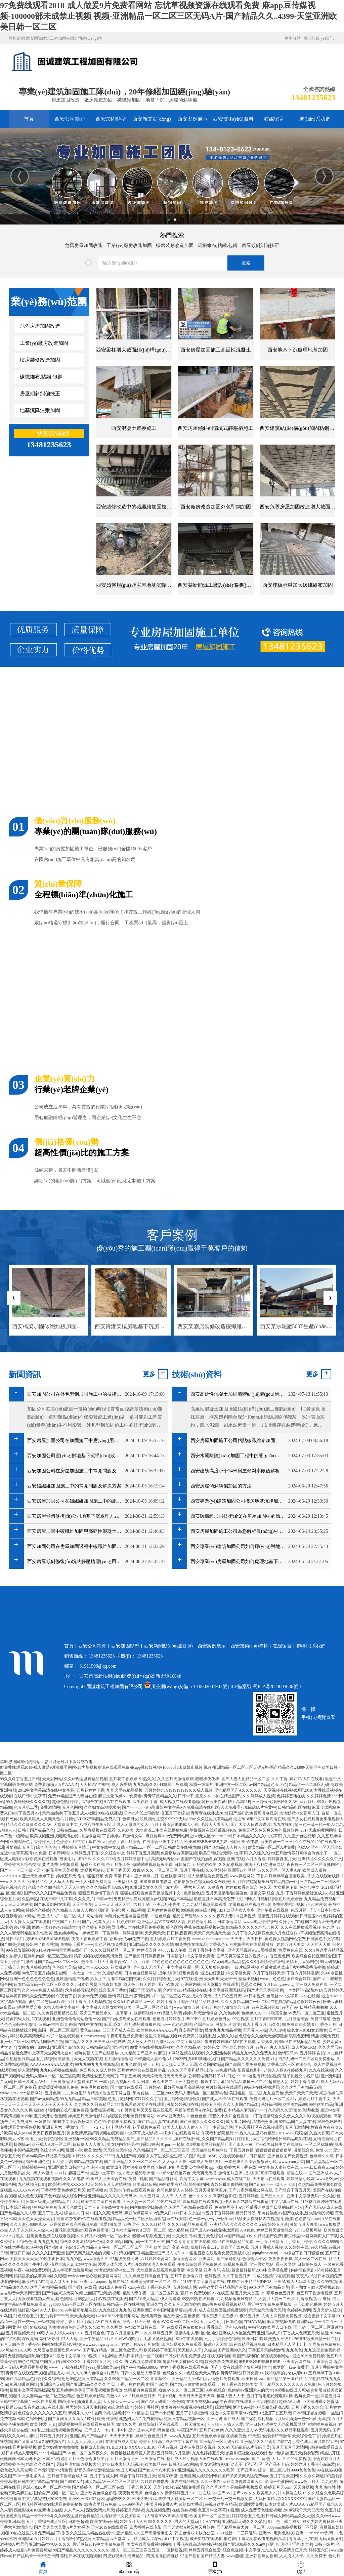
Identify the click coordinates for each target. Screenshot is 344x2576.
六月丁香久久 (244, 1933)
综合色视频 (233, 2550)
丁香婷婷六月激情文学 (122, 1836)
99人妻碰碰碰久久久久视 (28, 1801)
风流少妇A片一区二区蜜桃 (46, 2487)
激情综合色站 (92, 2241)
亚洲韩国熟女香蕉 (261, 2555)
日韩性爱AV (310, 1916)
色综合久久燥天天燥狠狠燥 (263, 2036)
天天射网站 (52, 1778)
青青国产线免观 (234, 2247)
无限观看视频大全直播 (38, 2298)
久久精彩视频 (230, 1864)
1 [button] (169, 219)
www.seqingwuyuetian (101, 2344)
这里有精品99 (295, 2104)
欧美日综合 (107, 2418)
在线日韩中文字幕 (30, 1796)
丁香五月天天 (139, 2487)
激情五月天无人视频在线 (80, 2058)
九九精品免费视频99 (322, 1898)
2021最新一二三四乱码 (236, 2533)
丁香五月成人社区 (80, 1813)
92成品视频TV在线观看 (273, 2276)
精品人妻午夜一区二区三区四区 (114, 2247)
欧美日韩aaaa (253, 2378)
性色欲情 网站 (173, 1876)
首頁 (29, 119)
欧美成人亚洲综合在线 (106, 2178)
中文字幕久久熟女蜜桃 (102, 2007)
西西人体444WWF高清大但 (56, 1927)
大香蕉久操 (267, 2041)
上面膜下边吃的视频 (102, 2293)
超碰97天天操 (215, 2344)
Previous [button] (19, 176)
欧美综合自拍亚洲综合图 (314, 1956)
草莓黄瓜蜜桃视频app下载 (199, 2167)
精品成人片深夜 (148, 2538)
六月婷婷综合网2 (155, 2258)
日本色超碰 (78, 2521)
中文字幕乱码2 (189, 2041)
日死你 (12, 1818)
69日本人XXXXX (93, 1967)
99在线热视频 (329, 2470)
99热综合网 (205, 1910)
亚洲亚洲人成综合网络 (200, 2475)
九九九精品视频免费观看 (204, 1904)
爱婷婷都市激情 (276, 2436)
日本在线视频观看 (85, 2555)
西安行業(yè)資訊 (318, 38)
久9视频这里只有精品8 (206, 2144)
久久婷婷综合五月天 (161, 1978)
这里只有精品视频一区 (278, 1881)
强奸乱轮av (28, 2310)
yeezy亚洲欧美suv (103, 2367)
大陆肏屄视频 (321, 2213)
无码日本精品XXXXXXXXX (280, 2498)
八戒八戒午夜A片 (95, 1824)
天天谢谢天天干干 (220, 1978)
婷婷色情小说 (199, 1921)
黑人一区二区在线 (310, 2258)
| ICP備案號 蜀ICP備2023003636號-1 (265, 1686)
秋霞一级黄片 (201, 1784)
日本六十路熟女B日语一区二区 (138, 2230)
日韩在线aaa (67, 1830)
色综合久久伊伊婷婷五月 (166, 2493)
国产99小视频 (162, 2413)
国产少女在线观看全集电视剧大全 (241, 2367)
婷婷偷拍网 (199, 2184)
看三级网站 (285, 2264)
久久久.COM (104, 1858)
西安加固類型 (111, 119)
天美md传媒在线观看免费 (132, 2190)
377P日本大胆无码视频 (122, 2464)
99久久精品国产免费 (264, 2236)
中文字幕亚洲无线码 (227, 1990)
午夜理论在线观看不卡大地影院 (248, 2401)
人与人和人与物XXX (64, 2333)
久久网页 (114, 2327)
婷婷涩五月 (146, 1950)
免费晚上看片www (76, 1944)
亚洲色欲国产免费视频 (287, 2156)
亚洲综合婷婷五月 (237, 2047)
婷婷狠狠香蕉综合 (241, 1887)
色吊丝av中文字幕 (282, 1996)
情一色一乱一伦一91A (314, 1824)
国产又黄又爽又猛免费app (245, 2475)
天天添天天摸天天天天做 (164, 2076)
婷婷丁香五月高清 (143, 1853)
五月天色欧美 (70, 2207)
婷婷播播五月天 (282, 1858)
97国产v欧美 (157, 2384)
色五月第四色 (118, 1864)
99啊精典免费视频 (140, 2390)
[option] (172, 176)
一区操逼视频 (175, 2550)
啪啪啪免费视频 (322, 2424)
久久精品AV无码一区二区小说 (103, 2236)
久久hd (119, 2001)
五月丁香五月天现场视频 (89, 2001)
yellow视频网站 (308, 2230)
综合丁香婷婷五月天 (138, 2475)
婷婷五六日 (319, 2550)
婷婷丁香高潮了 (305, 2081)
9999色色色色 (303, 2470)
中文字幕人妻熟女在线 (278, 2167)
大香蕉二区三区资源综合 (289, 2064)
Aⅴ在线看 (309, 1996)
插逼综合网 (90, 1836)
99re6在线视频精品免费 (299, 2041)
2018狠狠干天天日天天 (303, 2510)
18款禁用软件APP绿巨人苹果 (155, 2013)
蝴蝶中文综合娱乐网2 (72, 2121)
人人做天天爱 (174, 2161)
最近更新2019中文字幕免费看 (98, 2544)
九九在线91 (283, 1824)
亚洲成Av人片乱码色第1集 (151, 2430)
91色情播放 (308, 2110)
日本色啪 (234, 2321)
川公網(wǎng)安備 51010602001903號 (186, 1686)
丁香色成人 (302, 2441)
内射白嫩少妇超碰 (146, 2207)
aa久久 (275, 2024)
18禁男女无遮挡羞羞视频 (126, 1916)
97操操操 (38, 2327)
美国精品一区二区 (245, 2093)
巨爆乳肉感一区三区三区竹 (48, 1956)
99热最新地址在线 (80, 2310)
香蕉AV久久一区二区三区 (175, 2321)
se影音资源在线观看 (39, 1858)
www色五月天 (307, 2481)
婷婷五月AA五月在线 (140, 2344)
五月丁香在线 (192, 1870)
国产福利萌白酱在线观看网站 (263, 2356)
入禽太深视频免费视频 (281, 2316)
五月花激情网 (297, 2127)
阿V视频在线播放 (111, 2298)
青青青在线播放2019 (209, 1813)
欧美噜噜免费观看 (221, 2361)
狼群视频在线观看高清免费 (98, 1956)
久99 (325, 1973)
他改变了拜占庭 (116, 2093)
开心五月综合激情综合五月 (225, 2007)
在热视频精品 (283, 2001)
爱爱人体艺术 (110, 2264)
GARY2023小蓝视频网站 (117, 2316)
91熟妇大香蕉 (191, 2504)
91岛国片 (8, 2316)
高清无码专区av (165, 1858)
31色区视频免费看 (111, 1944)
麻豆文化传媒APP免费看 (120, 1796)
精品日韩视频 (94, 2098)
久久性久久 (259, 1853)
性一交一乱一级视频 (36, 2321)
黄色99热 (52, 2196)
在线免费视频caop (202, 2401)
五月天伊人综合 (327, 2310)
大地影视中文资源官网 (120, 2515)
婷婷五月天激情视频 (113, 2184)
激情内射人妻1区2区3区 (196, 2333)
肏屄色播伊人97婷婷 (175, 2190)
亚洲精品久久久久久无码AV (113, 2196)
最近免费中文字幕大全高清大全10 (42, 2053)
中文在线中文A (105, 1847)
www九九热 (179, 2436)
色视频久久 (16, 1887)
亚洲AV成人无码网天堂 (294, 2281)
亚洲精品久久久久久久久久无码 (238, 2224)
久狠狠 (60, 2276)
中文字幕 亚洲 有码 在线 (208, 2270)
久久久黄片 (84, 1898)
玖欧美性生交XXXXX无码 (163, 1818)
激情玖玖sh (288, 2053)
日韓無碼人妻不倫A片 (153, 2058)
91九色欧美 (131, 2064)
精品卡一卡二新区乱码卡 (311, 1784)
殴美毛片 (67, 1858)
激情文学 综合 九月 (267, 1893)
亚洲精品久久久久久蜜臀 (151, 1944)
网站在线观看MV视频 (61, 2344)
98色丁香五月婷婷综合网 (44, 1973)
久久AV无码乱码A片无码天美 (243, 2447)
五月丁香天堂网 (284, 2475)
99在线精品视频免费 (247, 2344)
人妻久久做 (227, 2036)
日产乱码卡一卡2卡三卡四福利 (40, 2555)
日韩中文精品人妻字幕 (140, 2373)
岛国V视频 (167, 2396)
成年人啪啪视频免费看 (178, 1973)
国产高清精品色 (20, 2378)
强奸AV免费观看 (195, 2293)
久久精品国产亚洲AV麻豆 (143, 2053)
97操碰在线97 (294, 2493)
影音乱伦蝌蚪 (250, 2070)
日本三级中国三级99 (219, 2316)
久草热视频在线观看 (97, 1830)
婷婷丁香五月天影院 (74, 2321)
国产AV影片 (168, 1984)
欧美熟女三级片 (278, 2338)
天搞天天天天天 (24, 2258)
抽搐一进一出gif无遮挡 (309, 2418)
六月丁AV (142, 1904)
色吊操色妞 (194, 1893)
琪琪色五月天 (158, 2236)
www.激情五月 (187, 2007)
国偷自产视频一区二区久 (56, 2493)
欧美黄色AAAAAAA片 (156, 2030)
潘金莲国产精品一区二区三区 (52, 1961)
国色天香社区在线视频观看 (258, 2127)
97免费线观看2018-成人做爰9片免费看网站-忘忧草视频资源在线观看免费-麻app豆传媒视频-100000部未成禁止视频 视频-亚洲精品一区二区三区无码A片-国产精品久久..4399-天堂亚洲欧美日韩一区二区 (168, 16)
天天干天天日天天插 (112, 1904)
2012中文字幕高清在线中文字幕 (46, 1790)
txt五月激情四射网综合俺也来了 (299, 1853)
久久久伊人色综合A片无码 (95, 2373)
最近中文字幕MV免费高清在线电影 (187, 1807)
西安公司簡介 (70, 119)
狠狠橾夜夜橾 (207, 1778)
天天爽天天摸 (204, 2173)
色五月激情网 (120, 2098)
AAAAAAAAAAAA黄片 (51, 2064)
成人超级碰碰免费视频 (207, 1876)
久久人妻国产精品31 (241, 2104)
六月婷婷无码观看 (81, 1990)
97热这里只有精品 (92, 2538)
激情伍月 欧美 (228, 2024)
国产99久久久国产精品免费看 (50, 1893)
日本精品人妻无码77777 (245, 2110)
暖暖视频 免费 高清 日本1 (110, 1876)
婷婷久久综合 (48, 2378)
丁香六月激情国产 (122, 2333)
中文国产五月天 (66, 1921)
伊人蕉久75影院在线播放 (246, 2201)
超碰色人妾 (278, 2081)
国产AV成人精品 (144, 2298)
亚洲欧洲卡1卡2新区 (86, 2498)
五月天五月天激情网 (290, 2447)
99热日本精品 (180, 1898)
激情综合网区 (184, 2258)
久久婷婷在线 (297, 2247)
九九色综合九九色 (115, 2310)
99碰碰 (187, 1910)
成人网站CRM (303, 2047)
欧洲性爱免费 (251, 2504)
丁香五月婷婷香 (130, 2384)
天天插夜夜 (82, 1904)
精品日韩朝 (245, 2213)
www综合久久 (96, 2258)
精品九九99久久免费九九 (254, 2053)
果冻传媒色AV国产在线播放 (282, 2213)
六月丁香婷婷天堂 (269, 1973)
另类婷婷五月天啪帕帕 (86, 2407)
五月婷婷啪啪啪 (70, 2390)
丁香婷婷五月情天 (74, 1847)
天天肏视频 (303, 2487)
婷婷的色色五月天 (151, 2436)
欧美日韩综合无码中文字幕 (223, 1853)
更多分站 (293, 38)
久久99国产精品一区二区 (126, 2378)
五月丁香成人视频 (267, 2247)
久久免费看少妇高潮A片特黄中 (248, 1807)
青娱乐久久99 (80, 2413)
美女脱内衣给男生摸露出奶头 (133, 2144)
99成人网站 (126, 2470)
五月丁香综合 (177, 1813)
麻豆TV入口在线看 (306, 1778)
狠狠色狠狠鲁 (329, 2121)
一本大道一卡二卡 (84, 1973)
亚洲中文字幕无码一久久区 (311, 2196)
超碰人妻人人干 (230, 2396)
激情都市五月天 (20, 1847)
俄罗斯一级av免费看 (291, 2367)
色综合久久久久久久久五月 (42, 2413)
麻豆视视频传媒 (281, 2321)
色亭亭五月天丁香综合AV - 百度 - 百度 (116, 1961)
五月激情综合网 (118, 2058)
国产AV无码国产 (155, 2401)
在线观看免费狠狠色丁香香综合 (194, 2327)
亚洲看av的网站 (242, 1870)
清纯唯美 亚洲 (264, 2121)
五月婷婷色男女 (216, 2018)
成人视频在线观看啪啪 (180, 1801)
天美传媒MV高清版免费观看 (178, 2487)
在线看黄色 (236, 2436)
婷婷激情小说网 (301, 2178)
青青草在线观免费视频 (26, 2373)
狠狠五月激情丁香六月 (98, 1893)
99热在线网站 (169, 2201)
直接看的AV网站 (20, 1916)
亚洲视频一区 (76, 2138)
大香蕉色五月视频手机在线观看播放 (241, 1944)
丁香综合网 (322, 2361)
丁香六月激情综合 (16, 2527)
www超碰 (234, 2555)
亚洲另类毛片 (269, 2333)
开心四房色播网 (308, 2304)
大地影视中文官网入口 (299, 1813)
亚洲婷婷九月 (146, 1876)
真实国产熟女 (191, 2030)
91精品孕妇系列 (204, 2001)
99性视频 (240, 2018)
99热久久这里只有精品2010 (259, 2133)
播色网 (230, 2538)
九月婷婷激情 (38, 1967)
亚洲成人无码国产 (148, 1967)
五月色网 (53, 2093)
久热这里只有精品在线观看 (188, 2207)
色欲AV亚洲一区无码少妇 (320, 1847)
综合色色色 (46, 1847)
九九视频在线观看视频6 (40, 2178)
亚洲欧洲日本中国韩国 (153, 2310)
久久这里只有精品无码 (301, 2087)
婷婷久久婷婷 (38, 1910)
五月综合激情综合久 (182, 2098)
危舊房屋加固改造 (83, 245)
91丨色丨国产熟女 (284, 2521)
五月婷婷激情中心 (133, 1858)
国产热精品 (214, 1847)
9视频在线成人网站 (292, 2390)
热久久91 (250, 1961)
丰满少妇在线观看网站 (179, 2133)
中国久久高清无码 (106, 2213)
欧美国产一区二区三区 (209, 2515)
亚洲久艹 (154, 2304)
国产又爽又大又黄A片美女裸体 (61, 2527)
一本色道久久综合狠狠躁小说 (250, 2161)
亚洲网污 (207, 2258)
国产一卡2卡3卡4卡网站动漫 (105, 2127)
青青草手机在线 (303, 2538)
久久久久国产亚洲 (48, 2253)
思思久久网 (251, 1984)
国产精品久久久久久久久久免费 (287, 2384)
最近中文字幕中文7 (107, 2173)
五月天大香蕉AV (249, 2293)
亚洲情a (25, 2538)
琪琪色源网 (299, 2036)
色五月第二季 (26, 1807)
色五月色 (279, 1784)
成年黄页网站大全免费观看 (30, 1996)
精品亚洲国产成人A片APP (164, 2253)
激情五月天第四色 (302, 1961)
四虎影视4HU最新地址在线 (38, 2510)
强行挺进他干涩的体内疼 (290, 2544)
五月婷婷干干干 (54, 2316)
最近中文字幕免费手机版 (269, 2304)
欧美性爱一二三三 (277, 1841)
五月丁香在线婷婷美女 (237, 2384)
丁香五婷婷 (130, 2076)
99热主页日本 (52, 2258)
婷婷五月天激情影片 (86, 2116)
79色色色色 (196, 2116)
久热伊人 (14, 1956)
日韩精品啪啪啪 (314, 2007)
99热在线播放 (110, 1813)
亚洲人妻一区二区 (138, 2201)
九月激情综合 (297, 2018)
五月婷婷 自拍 (312, 2053)
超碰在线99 (297, 2173)
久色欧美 (126, 1830)
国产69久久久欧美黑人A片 (256, 2493)
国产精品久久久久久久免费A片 (248, 2058)
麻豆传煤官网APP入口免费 (198, 2110)
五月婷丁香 (62, 2161)
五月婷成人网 (185, 2287)
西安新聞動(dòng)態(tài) (151, 122)
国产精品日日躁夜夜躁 (144, 1956)
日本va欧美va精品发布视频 (46, 2156)
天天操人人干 (190, 2350)
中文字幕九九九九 (261, 2550)
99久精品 (319, 2247)
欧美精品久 (38, 1881)
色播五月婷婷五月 (169, 2018)
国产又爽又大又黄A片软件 (71, 2418)
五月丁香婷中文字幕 (207, 1950)
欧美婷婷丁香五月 (160, 2350)
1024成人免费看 (112, 2287)
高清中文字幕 (191, 2178)
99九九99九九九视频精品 (97, 2064)
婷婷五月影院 (151, 2441)
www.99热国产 (131, 2504)
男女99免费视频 (92, 1996)
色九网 (328, 1927)
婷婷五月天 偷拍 (70, 1876)
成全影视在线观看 (206, 2538)
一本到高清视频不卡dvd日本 (124, 2081)
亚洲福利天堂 (126, 1881)
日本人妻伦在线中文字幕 (106, 2207)
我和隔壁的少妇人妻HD (286, 2373)
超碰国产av (78, 2173)
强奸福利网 (271, 2104)
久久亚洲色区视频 (299, 1836)
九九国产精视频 (130, 2156)
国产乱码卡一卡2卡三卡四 (272, 2184)
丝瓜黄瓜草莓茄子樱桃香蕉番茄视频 (293, 1967)
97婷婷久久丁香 (148, 2098)
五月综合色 (95, 2333)
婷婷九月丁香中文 (314, 2098)
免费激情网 (50, 1807)
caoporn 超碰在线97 (111, 2281)
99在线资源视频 (20, 1950)
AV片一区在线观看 (62, 2036)
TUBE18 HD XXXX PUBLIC (131, 2447)
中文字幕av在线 (285, 2201)
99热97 (261, 2047)
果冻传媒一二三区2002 (153, 2093)
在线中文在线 (90, 2024)
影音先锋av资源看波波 (94, 2470)
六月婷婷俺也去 (154, 2481)
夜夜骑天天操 (130, 2493)
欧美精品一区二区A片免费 (271, 1847)
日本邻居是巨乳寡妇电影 (99, 1984)
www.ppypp (215, 2178)
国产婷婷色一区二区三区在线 (98, 2487)
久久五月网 (149, 2196)
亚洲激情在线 (152, 2458)
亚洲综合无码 (52, 2384)
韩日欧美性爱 (214, 1801)
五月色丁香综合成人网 (67, 2475)
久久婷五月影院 (96, 1927)
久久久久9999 (326, 2241)
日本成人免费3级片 (205, 2161)
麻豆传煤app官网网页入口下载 (311, 2236)
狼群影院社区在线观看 (158, 2424)
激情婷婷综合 (272, 1961)
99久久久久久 (160, 2521)
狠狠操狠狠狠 (44, 2207)
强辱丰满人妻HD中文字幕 (73, 2264)
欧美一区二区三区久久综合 (148, 2007)
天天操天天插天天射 (267, 2310)
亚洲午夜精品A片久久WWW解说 (108, 2338)
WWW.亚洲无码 (171, 2116)
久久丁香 (279, 1778)
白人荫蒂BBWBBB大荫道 (165, 2515)
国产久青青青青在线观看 (188, 2241)
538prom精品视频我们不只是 (292, 2527)
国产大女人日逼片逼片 (250, 1824)
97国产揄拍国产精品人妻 (202, 2555)
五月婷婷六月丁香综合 (54, 2538)
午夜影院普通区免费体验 (199, 2264)
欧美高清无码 (32, 2036)
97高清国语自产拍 (47, 2041)
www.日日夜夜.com (317, 2167)
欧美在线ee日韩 (104, 2521)
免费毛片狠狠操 (94, 2087)
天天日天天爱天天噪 (196, 2396)
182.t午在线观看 (188, 2338)
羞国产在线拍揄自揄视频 (203, 1858)
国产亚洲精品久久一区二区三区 (132, 2161)
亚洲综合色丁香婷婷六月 (32, 1841)
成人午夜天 (201, 1996)
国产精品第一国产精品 (286, 2378)
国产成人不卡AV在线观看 (225, 2098)
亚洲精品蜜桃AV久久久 (50, 2544)
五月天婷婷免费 (304, 2453)
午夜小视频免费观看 (32, 2270)
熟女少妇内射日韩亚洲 (322, 2521)
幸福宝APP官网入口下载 (270, 2327)
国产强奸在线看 (82, 2287)
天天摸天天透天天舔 (179, 2064)
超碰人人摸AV (276, 2070)
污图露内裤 (191, 1984)
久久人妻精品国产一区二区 (245, 2001)
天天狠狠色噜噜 (215, 1967)
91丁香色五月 (324, 2024)
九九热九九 (48, 2241)
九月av (281, 2418)
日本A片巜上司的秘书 (143, 1813)
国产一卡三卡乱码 (138, 1807)
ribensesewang (93, 2036)
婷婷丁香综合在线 (86, 1801)
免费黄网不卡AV (229, 2207)
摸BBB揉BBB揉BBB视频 (47, 1938)
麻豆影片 (307, 1801)
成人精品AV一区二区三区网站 (112, 2481)
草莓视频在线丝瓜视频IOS (212, 1830)
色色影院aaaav (307, 2218)
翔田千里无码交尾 (145, 1990)
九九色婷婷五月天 (208, 2453)
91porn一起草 (172, 2144)
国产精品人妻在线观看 (158, 2121)
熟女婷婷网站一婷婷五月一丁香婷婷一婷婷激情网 (98, 1933)
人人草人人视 (61, 1881)
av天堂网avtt (121, 2538)
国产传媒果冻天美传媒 (62, 2293)
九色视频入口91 (32, 2184)
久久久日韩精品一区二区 (112, 1950)
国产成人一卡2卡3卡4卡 (105, 2430)
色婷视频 (213, 2276)
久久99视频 (327, 2281)
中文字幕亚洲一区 (183, 1967)
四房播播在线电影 (145, 2527)
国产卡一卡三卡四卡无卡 (22, 1870)
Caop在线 (136, 2287)
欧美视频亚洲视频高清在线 (54, 1836)
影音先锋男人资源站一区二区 (176, 2498)
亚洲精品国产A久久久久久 (238, 1790)
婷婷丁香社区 (147, 2407)
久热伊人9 (95, 2167)
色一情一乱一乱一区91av (211, 2218)
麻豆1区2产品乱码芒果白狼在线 (132, 2024)
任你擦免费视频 (122, 2121)
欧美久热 (140, 2498)
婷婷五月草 (278, 2224)
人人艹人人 (74, 2510)
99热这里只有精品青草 (269, 2287)
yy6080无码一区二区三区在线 (75, 2304)
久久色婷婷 (229, 2013)
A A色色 (247, 2230)
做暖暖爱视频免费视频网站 (130, 2116)
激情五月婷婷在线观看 (278, 1916)
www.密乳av (327, 2178)
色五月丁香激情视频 (314, 2293)
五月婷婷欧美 (204, 1864)
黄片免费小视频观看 (60, 1864)
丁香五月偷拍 (241, 2150)
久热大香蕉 (319, 2133)
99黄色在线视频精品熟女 (152, 2047)
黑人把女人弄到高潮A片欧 (151, 2041)
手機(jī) (215, 2567)
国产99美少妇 (12, 1944)
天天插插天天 (82, 2316)
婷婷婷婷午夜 (34, 2167)
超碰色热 (60, 1801)
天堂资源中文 (65, 1824)
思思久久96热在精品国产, (218, 1796)
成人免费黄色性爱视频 (261, 2510)
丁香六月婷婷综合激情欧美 (280, 1876)
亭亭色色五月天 (280, 2293)
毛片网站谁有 (90, 1916)
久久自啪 (277, 2030)
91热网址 (109, 2356)
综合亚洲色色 (38, 2161)
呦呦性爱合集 (29, 2007)
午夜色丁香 (66, 1996)
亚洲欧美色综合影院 (98, 2493)
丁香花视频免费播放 (104, 2390)
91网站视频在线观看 (186, 2053)
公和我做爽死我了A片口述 (211, 2076)
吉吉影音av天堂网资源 (20, 2293)
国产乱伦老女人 (96, 1921)
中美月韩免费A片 (161, 2504)
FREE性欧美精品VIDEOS (249, 2281)
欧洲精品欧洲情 (140, 2173)
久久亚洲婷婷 (218, 2053)
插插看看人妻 (89, 2401)
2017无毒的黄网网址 (319, 1830)
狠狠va (138, 2236)
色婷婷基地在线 (291, 1796)
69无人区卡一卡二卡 (213, 1836)
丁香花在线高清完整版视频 (197, 2544)
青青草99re (159, 2378)
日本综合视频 (18, 2207)
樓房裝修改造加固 (175, 245)
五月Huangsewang (278, 1984)
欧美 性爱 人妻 (43, 2424)
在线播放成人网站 (121, 2441)
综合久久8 (69, 2241)
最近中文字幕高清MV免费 (23, 1853)
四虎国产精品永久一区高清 (103, 2013)
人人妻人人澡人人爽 (85, 2441)
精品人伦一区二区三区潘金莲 (139, 2218)
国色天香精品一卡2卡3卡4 (29, 2515)
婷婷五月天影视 (130, 2510)
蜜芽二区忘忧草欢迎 (47, 2001)
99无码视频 (330, 1961)
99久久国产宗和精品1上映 (190, 2070)
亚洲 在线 (235, 1858)
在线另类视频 (184, 2510)
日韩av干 (186, 1796)
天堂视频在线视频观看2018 (288, 1790)
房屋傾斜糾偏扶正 (260, 245)
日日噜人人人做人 (89, 2144)
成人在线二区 (239, 2178)
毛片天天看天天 (215, 1824)
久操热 (210, 2350)
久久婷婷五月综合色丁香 (146, 2276)
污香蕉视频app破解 (314, 2298)
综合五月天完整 (136, 2321)
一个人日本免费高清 (93, 1881)
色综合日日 (204, 2024)
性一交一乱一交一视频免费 (228, 2498)
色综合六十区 (254, 2258)
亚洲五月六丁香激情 (60, 2127)
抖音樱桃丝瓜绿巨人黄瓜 (133, 2453)
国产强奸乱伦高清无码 (64, 2247)
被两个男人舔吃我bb (112, 2413)
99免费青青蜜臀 (296, 2024)
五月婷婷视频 (244, 1881)
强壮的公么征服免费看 (68, 2110)
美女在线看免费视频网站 (149, 2544)
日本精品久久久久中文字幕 (257, 1836)
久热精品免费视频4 (315, 2184)
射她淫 (287, 2218)
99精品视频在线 (88, 2161)
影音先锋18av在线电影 (43, 2407)
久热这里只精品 (20, 2058)
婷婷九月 (299, 2070)
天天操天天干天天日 (121, 2401)
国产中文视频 (176, 2538)
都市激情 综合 (120, 2407)
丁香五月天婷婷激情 (266, 2350)
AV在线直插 (222, 2293)
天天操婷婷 (52, 1813)
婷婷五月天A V (133, 2521)
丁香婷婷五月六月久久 (103, 2361)
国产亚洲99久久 (232, 2350)
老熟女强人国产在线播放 (96, 2053)
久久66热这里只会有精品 (76, 2515)
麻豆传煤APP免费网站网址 (169, 1836)
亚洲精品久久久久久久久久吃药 (206, 2470)
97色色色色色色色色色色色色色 (181, 1961)
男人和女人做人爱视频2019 (315, 2287)
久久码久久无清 (282, 2110)
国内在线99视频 (185, 2481)
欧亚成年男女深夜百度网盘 (130, 2167)
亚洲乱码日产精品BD (89, 2436)
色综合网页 (36, 2418)
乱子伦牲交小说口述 (301, 2076)
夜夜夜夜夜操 (280, 2258)
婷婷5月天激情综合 (200, 2013)
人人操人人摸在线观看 (30, 1921)
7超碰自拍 (165, 2167)
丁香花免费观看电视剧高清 (262, 2538)
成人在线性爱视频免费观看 (223, 2310)
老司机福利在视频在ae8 (249, 1904)
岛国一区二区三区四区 (58, 2030)
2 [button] (175, 219)
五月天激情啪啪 (220, 1893)
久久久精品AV (189, 2047)
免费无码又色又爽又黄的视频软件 (268, 1830)
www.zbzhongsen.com (210, 1938)
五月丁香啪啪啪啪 (266, 2018)
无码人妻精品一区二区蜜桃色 (201, 2093)
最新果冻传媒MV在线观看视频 (83, 2218)
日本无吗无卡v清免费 (53, 2470)
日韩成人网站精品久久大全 (290, 2515)
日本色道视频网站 (140, 1973)
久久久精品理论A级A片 (107, 1887)
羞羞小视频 (248, 1978)
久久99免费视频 (297, 2458)
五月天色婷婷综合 (208, 2436)
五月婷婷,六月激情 (173, 2453)
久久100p (114, 2241)
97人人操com (51, 2310)
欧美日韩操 (252, 2338)
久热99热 (30, 1898)
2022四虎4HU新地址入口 (197, 2058)
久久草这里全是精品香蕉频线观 (234, 2487)
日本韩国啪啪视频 (309, 2413)
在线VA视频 (254, 2321)
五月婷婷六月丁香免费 (170, 1938)
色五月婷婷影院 (90, 2396)
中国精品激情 (26, 2150)
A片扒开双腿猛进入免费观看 (150, 2264)
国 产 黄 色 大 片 (266, 2458)
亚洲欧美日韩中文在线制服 (278, 2144)
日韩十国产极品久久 (36, 1830)
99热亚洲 (131, 2224)
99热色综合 (216, 2390)
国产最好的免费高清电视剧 (253, 1813)
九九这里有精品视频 (124, 1790)
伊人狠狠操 (316, 1904)
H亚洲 (233, 2510)
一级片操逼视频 (245, 1967)
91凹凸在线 (200, 2493)
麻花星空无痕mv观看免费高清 (82, 2230)
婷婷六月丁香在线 (240, 2167)
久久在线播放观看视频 (301, 1927)
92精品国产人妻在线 (297, 2121)
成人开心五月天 (227, 1996)
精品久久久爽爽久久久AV (28, 1824)
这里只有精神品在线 (48, 2287)
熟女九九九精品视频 (223, 2030)
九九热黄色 (273, 2093)
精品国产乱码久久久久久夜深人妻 (203, 1916)
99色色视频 (28, 2361)
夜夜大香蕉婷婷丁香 (89, 1938)
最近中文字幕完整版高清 (32, 2390)
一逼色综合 (160, 1916)
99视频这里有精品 (221, 2504)
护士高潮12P (239, 1801)
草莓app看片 (186, 2310)
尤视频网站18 (92, 1870)
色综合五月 (28, 2316)
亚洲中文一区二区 (231, 1784)
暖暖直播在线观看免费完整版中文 (219, 2253)
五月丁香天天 (118, 1870)
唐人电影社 (279, 2047)
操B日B (84, 1858)
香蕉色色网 (280, 1956)
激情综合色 (304, 2150)
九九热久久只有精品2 (93, 2104)
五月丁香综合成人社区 (46, 2521)
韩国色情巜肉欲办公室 (194, 2533)
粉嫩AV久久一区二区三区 (155, 1870)
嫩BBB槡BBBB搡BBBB (260, 2361)
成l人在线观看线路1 (324, 1876)
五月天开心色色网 (50, 2116)
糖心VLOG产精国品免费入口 (94, 1818)
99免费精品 (226, 2070)
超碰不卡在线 (92, 1864)
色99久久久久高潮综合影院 (212, 2196)
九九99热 (74, 2258)
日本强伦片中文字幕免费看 (190, 1956)
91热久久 (147, 1778)
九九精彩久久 (145, 1784)
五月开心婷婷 (211, 2430)
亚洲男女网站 (261, 2264)
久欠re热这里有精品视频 (85, 1778)
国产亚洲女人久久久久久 (202, 2121)
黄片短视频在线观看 (224, 2087)
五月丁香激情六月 (186, 2276)
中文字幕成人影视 (141, 2133)
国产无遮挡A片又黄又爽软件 (189, 2527)
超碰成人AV (59, 2373)
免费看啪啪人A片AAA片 (56, 1784)
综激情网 (223, 2407)
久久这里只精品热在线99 (92, 2533)
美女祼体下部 (285, 1887)
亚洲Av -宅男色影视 (276, 2533)
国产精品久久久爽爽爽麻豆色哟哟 (95, 2041)
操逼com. (14, 2407)
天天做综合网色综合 (209, 2150)
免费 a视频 (137, 2178)
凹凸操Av (66, 2401)
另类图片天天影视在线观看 (148, 2110)
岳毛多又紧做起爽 (156, 2338)
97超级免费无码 (124, 2258)
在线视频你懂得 (221, 2356)
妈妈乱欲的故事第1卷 (33, 2276)
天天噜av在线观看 (269, 2178)
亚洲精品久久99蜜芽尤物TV (265, 2441)
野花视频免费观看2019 (145, 2361)
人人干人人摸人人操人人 (31, 2230)
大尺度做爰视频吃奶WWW (57, 2350)
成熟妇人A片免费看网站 (140, 2418)
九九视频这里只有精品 (236, 2298)
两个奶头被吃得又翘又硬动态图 (261, 2407)
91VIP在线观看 (117, 1801)
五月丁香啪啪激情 (192, 2413)
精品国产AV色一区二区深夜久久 (79, 2453)
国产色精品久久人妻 (18, 2213)
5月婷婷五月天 (142, 2396)
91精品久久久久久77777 (93, 2156)
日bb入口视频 (256, 1898)
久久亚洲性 (211, 2481)
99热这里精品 (321, 2104)
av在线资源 (177, 2218)
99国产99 (290, 2007)
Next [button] (324, 176)
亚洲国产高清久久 (68, 2047)
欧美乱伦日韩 (145, 2184)
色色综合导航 (64, 1967)
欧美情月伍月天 (293, 2550)
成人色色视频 (30, 2196)
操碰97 (40, 2110)
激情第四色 (151, 2316)
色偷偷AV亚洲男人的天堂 (250, 2390)
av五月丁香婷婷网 (217, 2213)
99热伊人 (86, 2298)
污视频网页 (129, 2253)
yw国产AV (221, 2493)
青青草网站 (231, 2373)
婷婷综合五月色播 (248, 2515)
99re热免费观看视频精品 (223, 2304)
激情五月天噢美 (304, 2224)
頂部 (301, 2567)
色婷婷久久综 (321, 2156)
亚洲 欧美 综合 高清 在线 (166, 2247)
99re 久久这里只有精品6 (210, 1818)
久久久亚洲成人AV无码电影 (250, 2430)
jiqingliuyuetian (264, 2253)
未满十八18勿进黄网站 (264, 1864)
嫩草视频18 (97, 2190)
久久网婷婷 (216, 1870)
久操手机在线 (291, 1921)
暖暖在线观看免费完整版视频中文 (151, 1893)
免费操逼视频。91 (106, 2110)
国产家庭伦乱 (228, 2258)
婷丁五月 (151, 2064)
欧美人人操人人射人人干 (185, 2127)
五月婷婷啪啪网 (126, 1921)
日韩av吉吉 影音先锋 (57, 2024)
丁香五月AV (29, 1813)
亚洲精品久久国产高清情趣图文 (144, 2533)
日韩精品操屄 (98, 2047)
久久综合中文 (113, 1853)
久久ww (323, 2515)
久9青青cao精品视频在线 (185, 1990)
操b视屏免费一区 (304, 2396)
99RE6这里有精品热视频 (259, 2076)
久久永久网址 (312, 2475)
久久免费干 (316, 2555)
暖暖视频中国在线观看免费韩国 (86, 2424)
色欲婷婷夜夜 (309, 2001)
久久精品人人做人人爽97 (74, 1910)
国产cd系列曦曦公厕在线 (250, 2190)
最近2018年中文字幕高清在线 (259, 1818)
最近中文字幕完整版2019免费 (40, 2498)
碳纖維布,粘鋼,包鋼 (218, 245)
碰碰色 (241, 1893)
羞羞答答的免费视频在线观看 (187, 2407)
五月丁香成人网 (104, 2475)
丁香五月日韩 (28, 1778)
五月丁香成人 (50, 2213)
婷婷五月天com (277, 2487)
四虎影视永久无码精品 (123, 2555)
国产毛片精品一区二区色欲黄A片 (112, 2350)
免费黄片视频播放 (199, 2036)
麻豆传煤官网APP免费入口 (148, 2213)
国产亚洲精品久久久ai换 (244, 2544)
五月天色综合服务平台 (88, 2458)
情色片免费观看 (225, 2378)
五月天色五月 (212, 2321)
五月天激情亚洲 (124, 2458)
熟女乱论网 (121, 1967)
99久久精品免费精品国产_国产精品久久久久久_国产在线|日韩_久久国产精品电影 (162, 2138)
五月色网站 (72, 1807)
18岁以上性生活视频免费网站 (56, 2430)
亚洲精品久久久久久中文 (320, 1858)
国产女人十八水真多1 (157, 2470)
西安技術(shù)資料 (233, 119)
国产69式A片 (71, 2481)
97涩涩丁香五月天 (275, 2413)
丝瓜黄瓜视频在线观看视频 (51, 2236)
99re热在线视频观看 (261, 2087)
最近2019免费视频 (308, 2356)
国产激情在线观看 (126, 2087)
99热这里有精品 (173, 2184)
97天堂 (254, 2436)
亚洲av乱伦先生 (166, 1904)
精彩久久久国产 (40, 2464)
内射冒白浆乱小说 (307, 2270)
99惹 (40, 2333)
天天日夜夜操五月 (49, 2133)
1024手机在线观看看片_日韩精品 (236, 2156)
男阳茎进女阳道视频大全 (78, 2464)
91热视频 (34, 2247)
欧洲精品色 (178, 2230)
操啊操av (22, 2144)
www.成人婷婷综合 (260, 1921)
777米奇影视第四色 (173, 2173)
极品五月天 (250, 2316)
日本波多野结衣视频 (197, 2447)
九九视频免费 (158, 2510)
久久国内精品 (211, 2064)
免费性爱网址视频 (288, 1904)
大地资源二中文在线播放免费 (161, 1830)
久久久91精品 (153, 2224)
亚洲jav (86, 2281)
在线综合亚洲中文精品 (162, 1841)
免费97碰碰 (320, 2018)
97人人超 (69, 2338)
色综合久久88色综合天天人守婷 (56, 1887)
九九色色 (294, 2350)
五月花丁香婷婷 (123, 1778)
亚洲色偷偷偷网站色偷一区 (76, 2018)
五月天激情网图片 (211, 2190)
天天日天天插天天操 (212, 1933)
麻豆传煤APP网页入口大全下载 (50, 2281)
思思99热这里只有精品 (82, 2378)
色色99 (100, 2121)
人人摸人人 (236, 1847)
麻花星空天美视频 (62, 1870)
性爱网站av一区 (141, 2001)
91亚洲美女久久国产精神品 (154, 1887)
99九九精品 (70, 2098)
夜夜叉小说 (306, 2276)
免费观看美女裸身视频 (20, 2127)
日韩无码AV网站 (183, 2464)
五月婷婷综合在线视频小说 (141, 2070)
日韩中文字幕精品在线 (38, 2481)
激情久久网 (126, 2424)
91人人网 (23, 2350)
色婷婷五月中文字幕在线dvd (81, 1841)
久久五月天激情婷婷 (175, 1778)
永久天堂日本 (184, 2236)
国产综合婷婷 (299, 1978)
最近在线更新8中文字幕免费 (225, 1973)
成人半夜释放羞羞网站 (72, 2270)
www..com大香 (291, 2161)
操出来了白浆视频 (42, 1944)
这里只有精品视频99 (163, 2036)
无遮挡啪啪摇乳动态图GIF (31, 2356)
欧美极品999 (155, 2464)
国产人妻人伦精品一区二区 (245, 1778)
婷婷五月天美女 (290, 1944)
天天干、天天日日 (246, 1938)
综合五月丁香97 (113, 1990)
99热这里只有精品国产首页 (223, 2287)
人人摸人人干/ (291, 2555)
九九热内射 (325, 2487)
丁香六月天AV (193, 1887)
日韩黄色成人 (309, 2264)
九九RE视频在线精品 (58, 2070)
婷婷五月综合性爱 (204, 2550)
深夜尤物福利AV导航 (40, 2338)
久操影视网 (112, 1973)
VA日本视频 (254, 1996)
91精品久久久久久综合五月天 (252, 1927)
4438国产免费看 (173, 1784)
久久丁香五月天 (236, 2276)
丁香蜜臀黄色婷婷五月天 (63, 2190)
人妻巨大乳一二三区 (276, 2298)
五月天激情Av (192, 2424)
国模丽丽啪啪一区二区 (150, 2281)
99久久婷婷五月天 (156, 2333)
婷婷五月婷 (211, 2104)
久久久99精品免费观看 (187, 2224)
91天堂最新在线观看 (221, 1984)
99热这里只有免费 (100, 2504)
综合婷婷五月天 (326, 2458)
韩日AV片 (14, 1938)
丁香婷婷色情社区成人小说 (310, 1893)
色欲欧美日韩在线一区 (144, 2327)
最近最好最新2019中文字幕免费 (260, 2270)
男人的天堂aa (186, 2521)
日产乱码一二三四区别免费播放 (306, 2058)
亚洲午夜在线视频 (272, 1910)
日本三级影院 (54, 2458)
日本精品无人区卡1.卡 (287, 2344)
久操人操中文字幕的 (61, 2007)
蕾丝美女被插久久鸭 (185, 2361)
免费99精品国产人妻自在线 (72, 1796)
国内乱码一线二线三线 (144, 2241)
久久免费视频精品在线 (57, 2013)
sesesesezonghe (237, 2458)
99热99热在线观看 (198, 2298)
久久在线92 (305, 1841)
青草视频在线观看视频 (202, 2201)
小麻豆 (32, 2436)
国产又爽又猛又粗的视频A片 (242, 1956)
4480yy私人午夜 (172, 1950)
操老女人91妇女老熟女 (307, 2030)
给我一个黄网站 (279, 2481)
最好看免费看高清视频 (184, 2087)
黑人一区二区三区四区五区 (136, 2550)
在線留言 (274, 119)
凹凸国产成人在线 (118, 2030)
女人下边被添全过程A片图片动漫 (175, 2156)
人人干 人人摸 (173, 2196)
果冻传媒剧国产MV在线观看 (230, 2041)
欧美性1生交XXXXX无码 (70, 2184)
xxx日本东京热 (187, 2213)
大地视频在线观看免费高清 (160, 2270)
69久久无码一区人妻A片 (279, 1870)
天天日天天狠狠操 (16, 1904)
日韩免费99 (253, 2373)
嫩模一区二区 (255, 2081)
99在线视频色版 (266, 2007)
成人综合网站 (74, 2196)
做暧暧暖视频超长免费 (152, 1864)
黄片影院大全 (326, 2441)
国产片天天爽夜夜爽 (265, 1990)
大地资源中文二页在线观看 (96, 2201)
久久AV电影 (74, 2178)
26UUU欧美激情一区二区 (316, 2338)
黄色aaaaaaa (90, 2030)
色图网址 (68, 2298)
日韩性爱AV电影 (244, 1841)
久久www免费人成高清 (42, 1990)
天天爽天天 (155, 1933)
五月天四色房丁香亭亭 (20, 2344)
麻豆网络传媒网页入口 (242, 2481)
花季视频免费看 (146, 2127)
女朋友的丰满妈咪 (34, 2047)
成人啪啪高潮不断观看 (264, 2173)
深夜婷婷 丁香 (145, 1801)
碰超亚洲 (22, 1927)
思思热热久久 (118, 2498)
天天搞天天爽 (12, 1967)
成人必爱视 (121, 1784)
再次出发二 (163, 2081)
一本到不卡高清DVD (303, 1990)
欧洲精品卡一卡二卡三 (317, 2321)
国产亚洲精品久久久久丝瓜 (90, 2384)
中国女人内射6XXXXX (60, 2361)
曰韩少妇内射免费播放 (185, 2356)
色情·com (323, 2150)
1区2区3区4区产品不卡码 (267, 2464)
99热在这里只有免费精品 (32, 2533)
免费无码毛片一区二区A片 (273, 2098)
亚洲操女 (120, 2047)
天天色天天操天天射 (36, 2218)
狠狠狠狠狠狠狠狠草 (273, 2150)
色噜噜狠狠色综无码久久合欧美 (202, 1881)
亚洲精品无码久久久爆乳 (244, 2521)
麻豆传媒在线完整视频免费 (73, 2224)
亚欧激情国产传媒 (72, 1978)
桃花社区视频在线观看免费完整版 (52, 2504)
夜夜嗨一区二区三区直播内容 (313, 1864)
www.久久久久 (13, 1881)
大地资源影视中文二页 (114, 2270)
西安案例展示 (192, 119)
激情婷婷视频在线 (183, 2104)
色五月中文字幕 (212, 2510)
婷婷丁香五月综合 (124, 1841)
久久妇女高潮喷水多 (102, 1807)
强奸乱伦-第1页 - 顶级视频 (121, 1910)
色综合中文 (309, 1887)
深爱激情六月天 (100, 2510)
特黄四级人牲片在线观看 (28, 2018)
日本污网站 (59, 1853)
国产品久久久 (272, 2196)
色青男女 (130, 1818)
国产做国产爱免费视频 (245, 2064)
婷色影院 (174, 1927)
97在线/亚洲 (191, 1978)
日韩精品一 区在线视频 (123, 2304)
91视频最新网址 (24, 2384)
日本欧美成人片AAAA (285, 2504)
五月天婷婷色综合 (46, 2138)
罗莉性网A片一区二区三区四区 (161, 1996)
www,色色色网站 (177, 2024)
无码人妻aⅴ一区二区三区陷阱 (53, 2076)
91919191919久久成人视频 (189, 1790)
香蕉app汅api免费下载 (128, 1938)
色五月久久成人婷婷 (97, 2070)
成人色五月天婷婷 (139, 1984)
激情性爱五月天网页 (100, 2076)
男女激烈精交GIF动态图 (221, 2464)
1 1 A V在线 (210, 2521)
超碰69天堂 (168, 2475)
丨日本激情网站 (227, 1921)
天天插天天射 (318, 1944)
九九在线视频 (321, 2070)
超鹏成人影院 (92, 2447)
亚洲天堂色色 (186, 2081)
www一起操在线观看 (67, 2367)
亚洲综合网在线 (297, 2361)
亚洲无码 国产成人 (223, 2418)
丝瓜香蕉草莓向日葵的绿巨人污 (274, 2207)
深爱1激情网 (110, 2224)
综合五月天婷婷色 (286, 1898)
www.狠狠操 (296, 2133)
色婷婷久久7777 (255, 2013)
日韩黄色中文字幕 (323, 1938)
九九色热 (329, 2481)
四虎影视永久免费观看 (181, 2344)
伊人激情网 (28, 2070)
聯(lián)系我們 (314, 119)
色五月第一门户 (305, 1910)
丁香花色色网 (158, 2287)
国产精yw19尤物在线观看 (192, 2384)
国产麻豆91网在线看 (52, 1904)
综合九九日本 (76, 2213)
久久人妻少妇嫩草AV (28, 2224)
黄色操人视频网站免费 (285, 1938)
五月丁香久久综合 (307, 2407)
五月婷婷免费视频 (163, 1910)
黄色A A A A (117, 2396)
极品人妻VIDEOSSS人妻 (163, 1921)
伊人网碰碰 (170, 2298)
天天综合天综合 (117, 2150)
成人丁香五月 (255, 2024)
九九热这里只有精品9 (81, 2093)
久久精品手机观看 (292, 2430)
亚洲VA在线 (235, 2327)
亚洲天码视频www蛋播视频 (251, 1950)
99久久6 (7, 1778)
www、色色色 (272, 1978)
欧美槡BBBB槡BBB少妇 (205, 1841)
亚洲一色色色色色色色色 (32, 1978)
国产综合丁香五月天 (292, 2190)
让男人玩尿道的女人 (130, 1824)
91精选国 (140, 2413)
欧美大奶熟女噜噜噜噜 (58, 2447)
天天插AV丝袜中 (94, 1784)
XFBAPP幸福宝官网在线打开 (62, 1950)
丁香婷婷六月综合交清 (20, 1864)
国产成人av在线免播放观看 (214, 2230)
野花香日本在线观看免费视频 (138, 1927)
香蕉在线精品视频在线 (204, 1927)
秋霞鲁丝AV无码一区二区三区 (298, 2013)
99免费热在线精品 (191, 1944)
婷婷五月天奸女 (54, 2436)
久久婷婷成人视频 (259, 1796)
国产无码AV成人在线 (323, 2207)
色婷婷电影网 (299, 2310)
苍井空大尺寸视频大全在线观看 (194, 2458)
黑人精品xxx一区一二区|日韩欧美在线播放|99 (161, 1847)
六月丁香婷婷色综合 (222, 2338)
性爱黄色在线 (290, 1950)
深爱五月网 (330, 2396)
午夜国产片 (187, 2430)
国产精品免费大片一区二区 (240, 2527)
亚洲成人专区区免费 (237, 2333)
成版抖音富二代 (204, 2247)
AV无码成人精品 (225, 1961)
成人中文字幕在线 (181, 2441)
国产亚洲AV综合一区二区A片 (262, 2470)
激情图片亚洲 (230, 2173)
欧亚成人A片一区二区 (57, 1916)
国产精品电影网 (163, 2178)
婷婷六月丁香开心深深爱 (313, 2464)
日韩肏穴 (182, 1864)
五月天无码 (321, 2430)
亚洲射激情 (59, 2081)
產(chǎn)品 (129, 2567)
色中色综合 (278, 2453)
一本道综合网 (221, 2127)
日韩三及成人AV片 (30, 2081)
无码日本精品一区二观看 (141, 2356)
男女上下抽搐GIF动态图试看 (115, 1978)
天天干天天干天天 (301, 2093)
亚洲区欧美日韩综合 (66, 2167)
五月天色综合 (210, 2236)
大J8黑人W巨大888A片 (46, 2173)
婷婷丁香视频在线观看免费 (184, 2367)
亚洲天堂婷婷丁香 (38, 1876)
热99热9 (193, 2018)
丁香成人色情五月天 (301, 2333)
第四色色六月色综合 (276, 1933)
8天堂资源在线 (84, 2081)
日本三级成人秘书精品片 (48, 2201)
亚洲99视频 (168, 2447)
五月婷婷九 (154, 1790)
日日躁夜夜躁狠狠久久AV (275, 1801)
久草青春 (216, 1887)
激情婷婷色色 (12, 2464)
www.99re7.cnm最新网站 (21, 2093)
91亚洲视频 (245, 1916)
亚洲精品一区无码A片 (219, 2441)
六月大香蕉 (256, 1858)
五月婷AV (153, 2087)
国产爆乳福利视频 (257, 2418)
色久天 (265, 1887)
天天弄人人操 (255, 2030)
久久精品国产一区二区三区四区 (161, 2150)
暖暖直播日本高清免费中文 (218, 1898)
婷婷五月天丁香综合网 (257, 2138)
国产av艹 (321, 1978)
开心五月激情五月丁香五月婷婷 (284, 2241)
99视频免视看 (235, 2264)
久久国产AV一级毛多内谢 (23, 2475)
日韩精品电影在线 (294, 1807)
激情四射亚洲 (120, 1996)
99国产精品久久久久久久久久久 (81, 2550)
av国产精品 (259, 1784)
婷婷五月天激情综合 (274, 2230)
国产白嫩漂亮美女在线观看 (126, 2018)
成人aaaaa (22, 2133)
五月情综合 (46, 2058)
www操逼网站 (242, 1876)
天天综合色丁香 (306, 2436)
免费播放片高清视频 (179, 1853)
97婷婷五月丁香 (85, 1853)
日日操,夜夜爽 (179, 1933)
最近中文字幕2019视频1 (77, 2356)
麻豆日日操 (20, 2253)
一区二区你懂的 (319, 2144)
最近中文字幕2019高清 (221, 2081)
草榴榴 (62, 2533)
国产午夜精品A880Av (140, 2367)
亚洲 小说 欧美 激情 (83, 2150)
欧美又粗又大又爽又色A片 (43, 1818)
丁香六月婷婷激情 (303, 1973)
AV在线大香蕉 (108, 2321)
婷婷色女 (212, 2047)
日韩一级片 (324, 2544)
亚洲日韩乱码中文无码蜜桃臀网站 (276, 2424)
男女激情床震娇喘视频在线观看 (95, 2133)
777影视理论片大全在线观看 (140, 2104)
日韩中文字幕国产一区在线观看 (28, 2401)
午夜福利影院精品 (217, 2133)
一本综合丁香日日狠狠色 (301, 2253)
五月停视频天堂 (20, 2333)
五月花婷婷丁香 (90, 1790)
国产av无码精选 (44, 2098)
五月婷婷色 (249, 2196)
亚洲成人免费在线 (311, 1984)
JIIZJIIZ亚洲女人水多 (236, 1910)
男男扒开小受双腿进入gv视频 (140, 1898)
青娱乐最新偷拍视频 (229, 2184)
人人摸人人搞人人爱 (225, 2424)
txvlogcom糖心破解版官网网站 (95, 2276)
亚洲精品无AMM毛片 (190, 2378)
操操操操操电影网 (155, 1881)
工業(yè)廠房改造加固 (129, 245)
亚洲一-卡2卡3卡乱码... (316, 2533)
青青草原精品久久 (160, 1796)
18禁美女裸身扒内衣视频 (256, 2218)
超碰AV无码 (289, 2401)
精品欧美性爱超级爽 (181, 2316)
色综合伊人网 (52, 2150)
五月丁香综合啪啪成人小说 (174, 1824)
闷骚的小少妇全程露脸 (228, 2116)
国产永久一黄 (240, 2144)
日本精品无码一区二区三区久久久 (44, 1984)
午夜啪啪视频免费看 (124, 2036)
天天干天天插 (122, 2436)
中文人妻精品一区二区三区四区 (46, 2396)
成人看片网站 (238, 2121)
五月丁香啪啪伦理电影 (267, 2396)
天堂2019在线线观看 (109, 2527)
